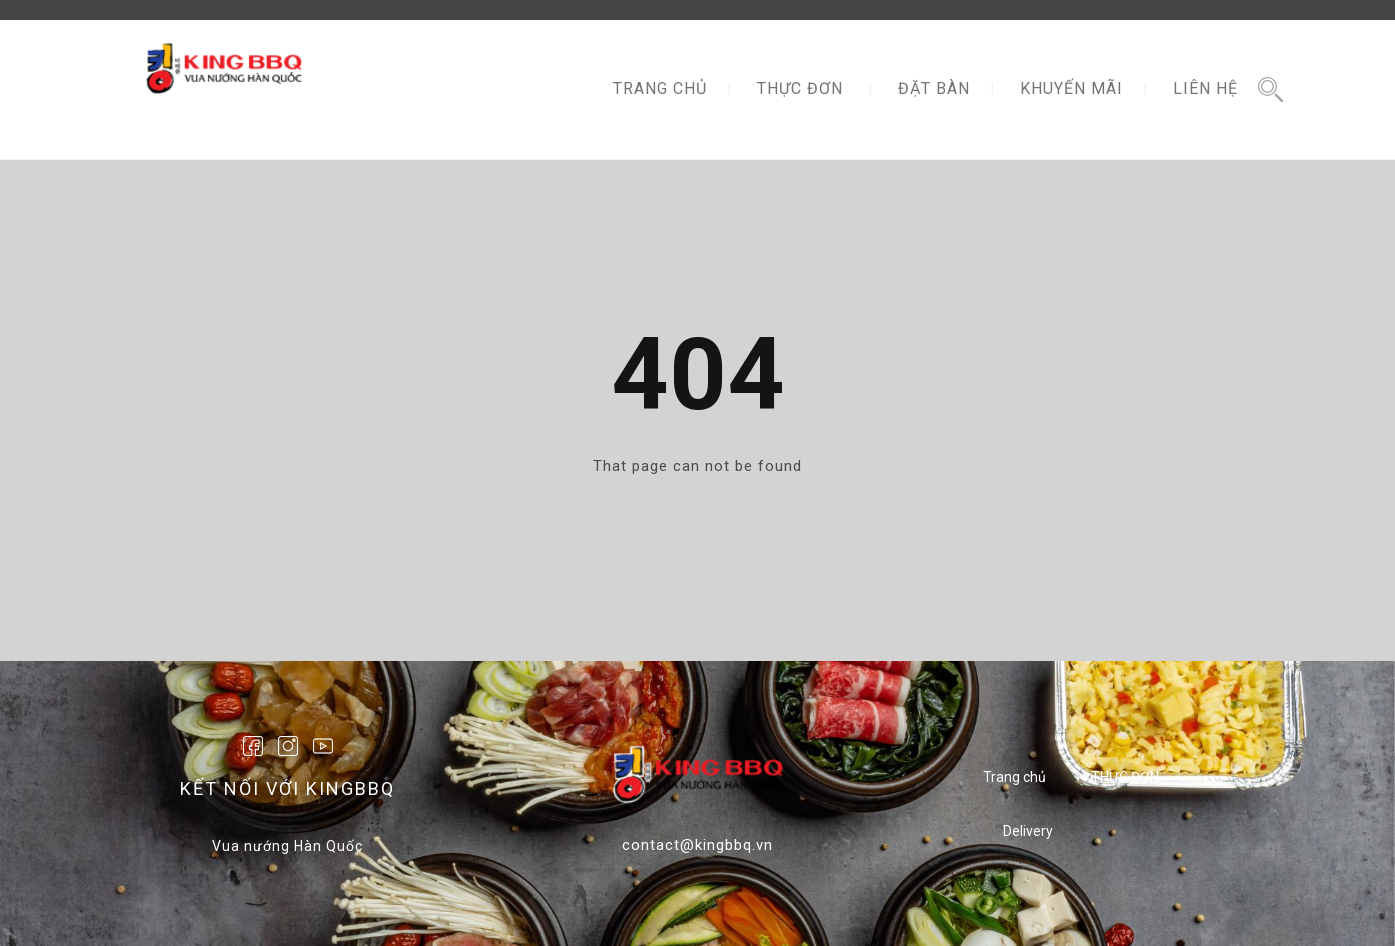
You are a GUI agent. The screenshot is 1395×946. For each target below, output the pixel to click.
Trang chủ (1014, 777)
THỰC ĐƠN (800, 88)
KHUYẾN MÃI (1071, 88)
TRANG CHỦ (660, 88)
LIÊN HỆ (1205, 88)
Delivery (1028, 831)
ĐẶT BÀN (934, 88)
